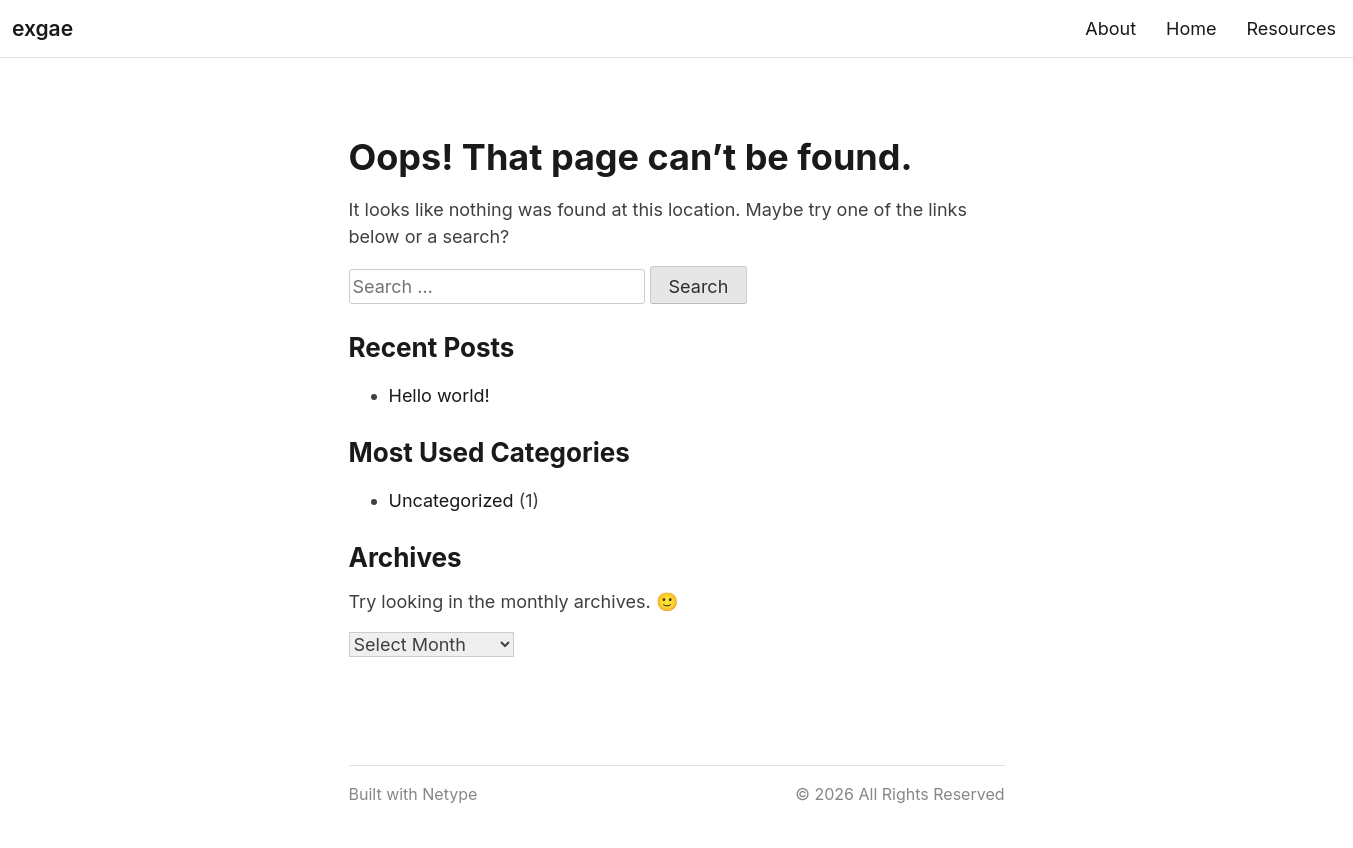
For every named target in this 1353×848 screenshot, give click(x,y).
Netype (449, 794)
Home (1191, 28)
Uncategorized (451, 500)
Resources (1291, 28)
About (1110, 28)
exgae (42, 28)
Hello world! (439, 395)
